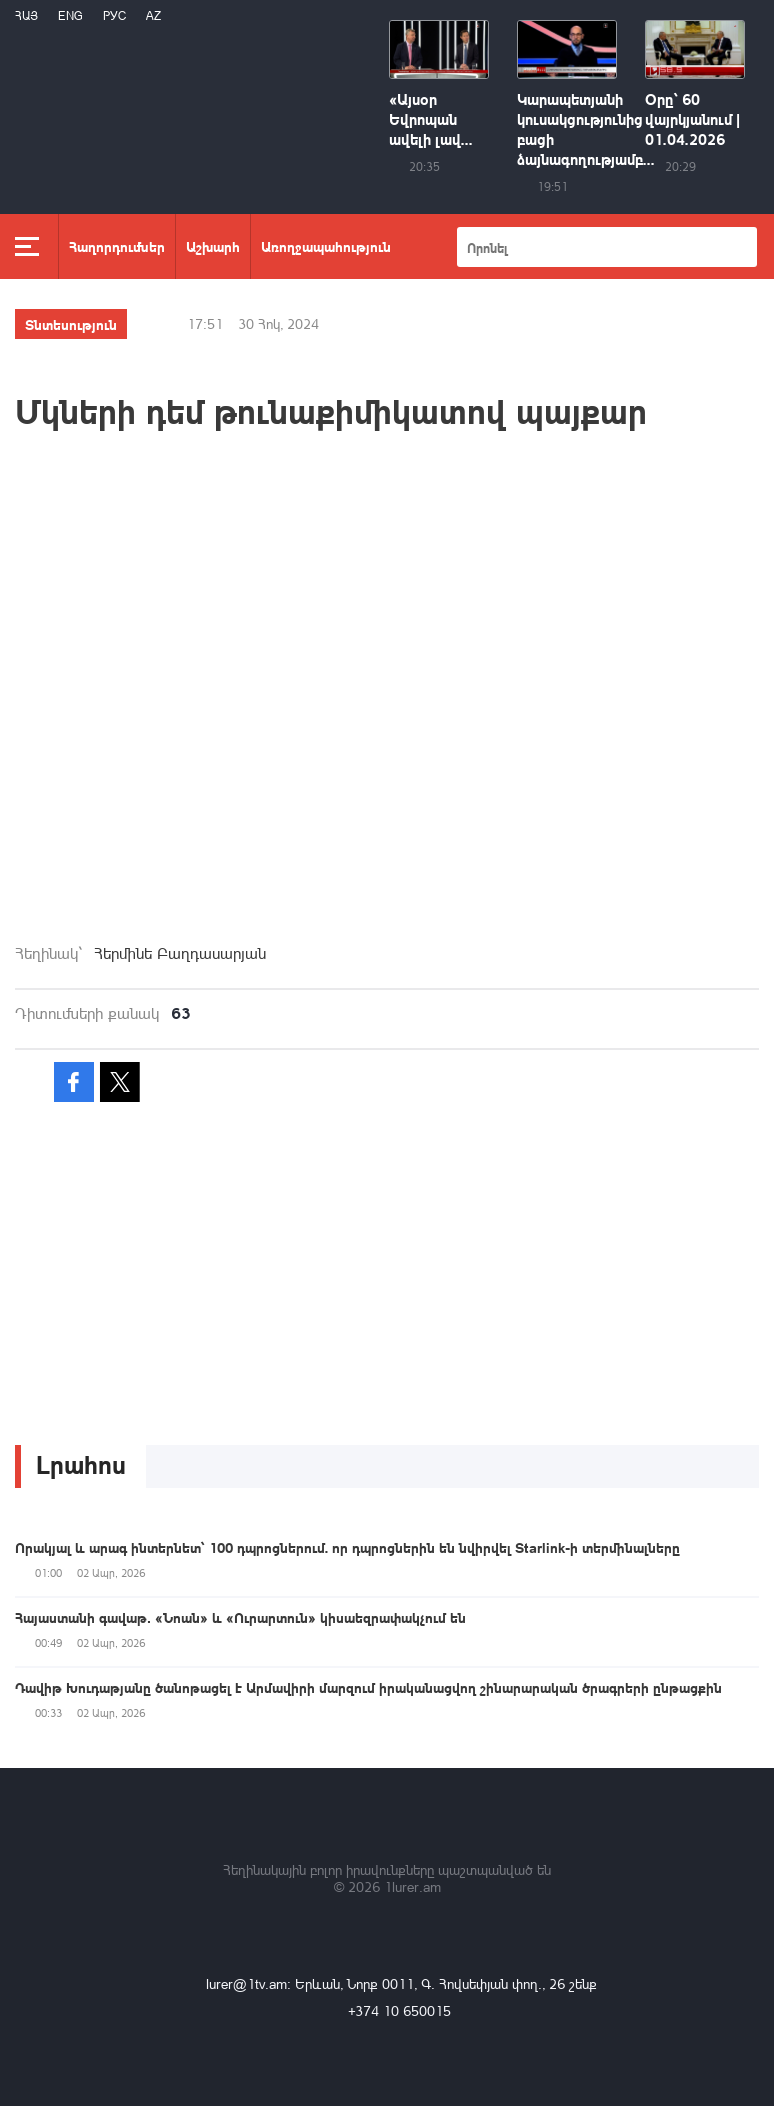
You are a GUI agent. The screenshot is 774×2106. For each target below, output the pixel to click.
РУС (114, 15)
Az (153, 15)
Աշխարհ (213, 246)
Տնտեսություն (71, 324)
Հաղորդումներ (117, 246)
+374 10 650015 (399, 2010)
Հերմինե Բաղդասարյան (180, 953)
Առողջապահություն (326, 246)
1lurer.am (412, 1886)
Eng (70, 15)
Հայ (26, 15)
